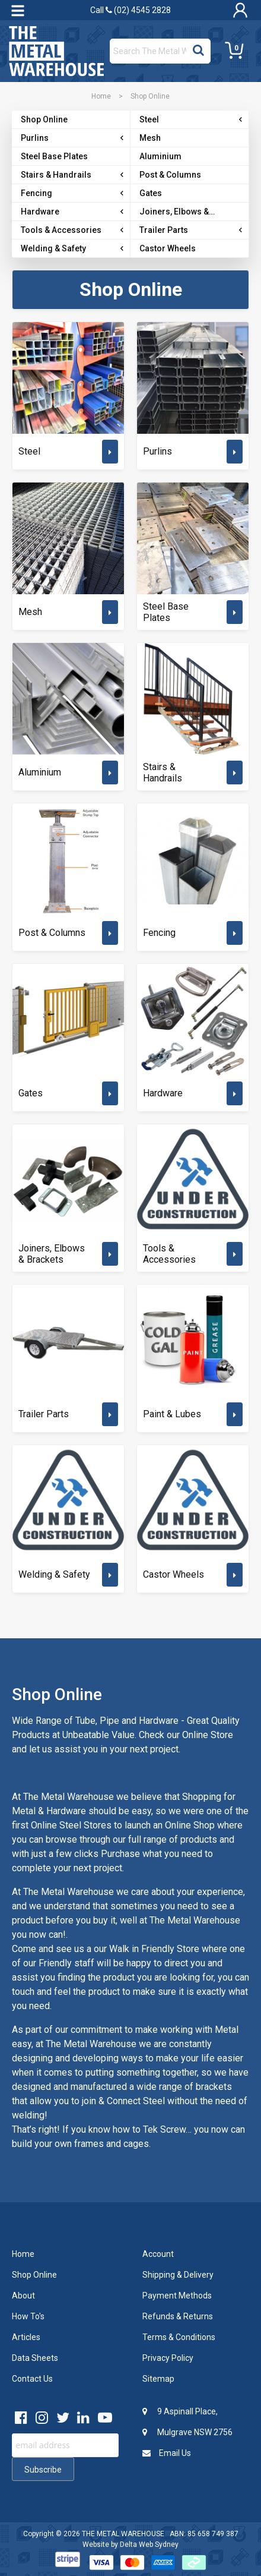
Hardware (163, 1093)
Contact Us (32, 2378)
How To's (28, 2316)
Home (101, 96)
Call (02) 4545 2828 (130, 10)
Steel (29, 451)
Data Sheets (35, 2358)
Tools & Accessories (169, 1254)
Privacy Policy (167, 2358)
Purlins (157, 451)
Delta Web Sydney (149, 2544)
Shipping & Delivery (178, 2274)
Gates (30, 1093)
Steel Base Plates (166, 612)
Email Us (166, 2453)
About (23, 2295)
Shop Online (34, 2274)
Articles (26, 2337)
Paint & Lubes (172, 1414)
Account (158, 2254)
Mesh (30, 611)
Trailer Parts (43, 1414)
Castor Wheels (173, 1574)
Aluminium (39, 772)
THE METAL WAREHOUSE (123, 2534)
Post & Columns (51, 932)
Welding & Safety (54, 1574)
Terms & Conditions (178, 2337)
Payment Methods (177, 2295)
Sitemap (158, 2378)
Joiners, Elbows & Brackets (51, 1254)
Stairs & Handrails (162, 772)
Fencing (159, 932)
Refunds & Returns (177, 2316)
